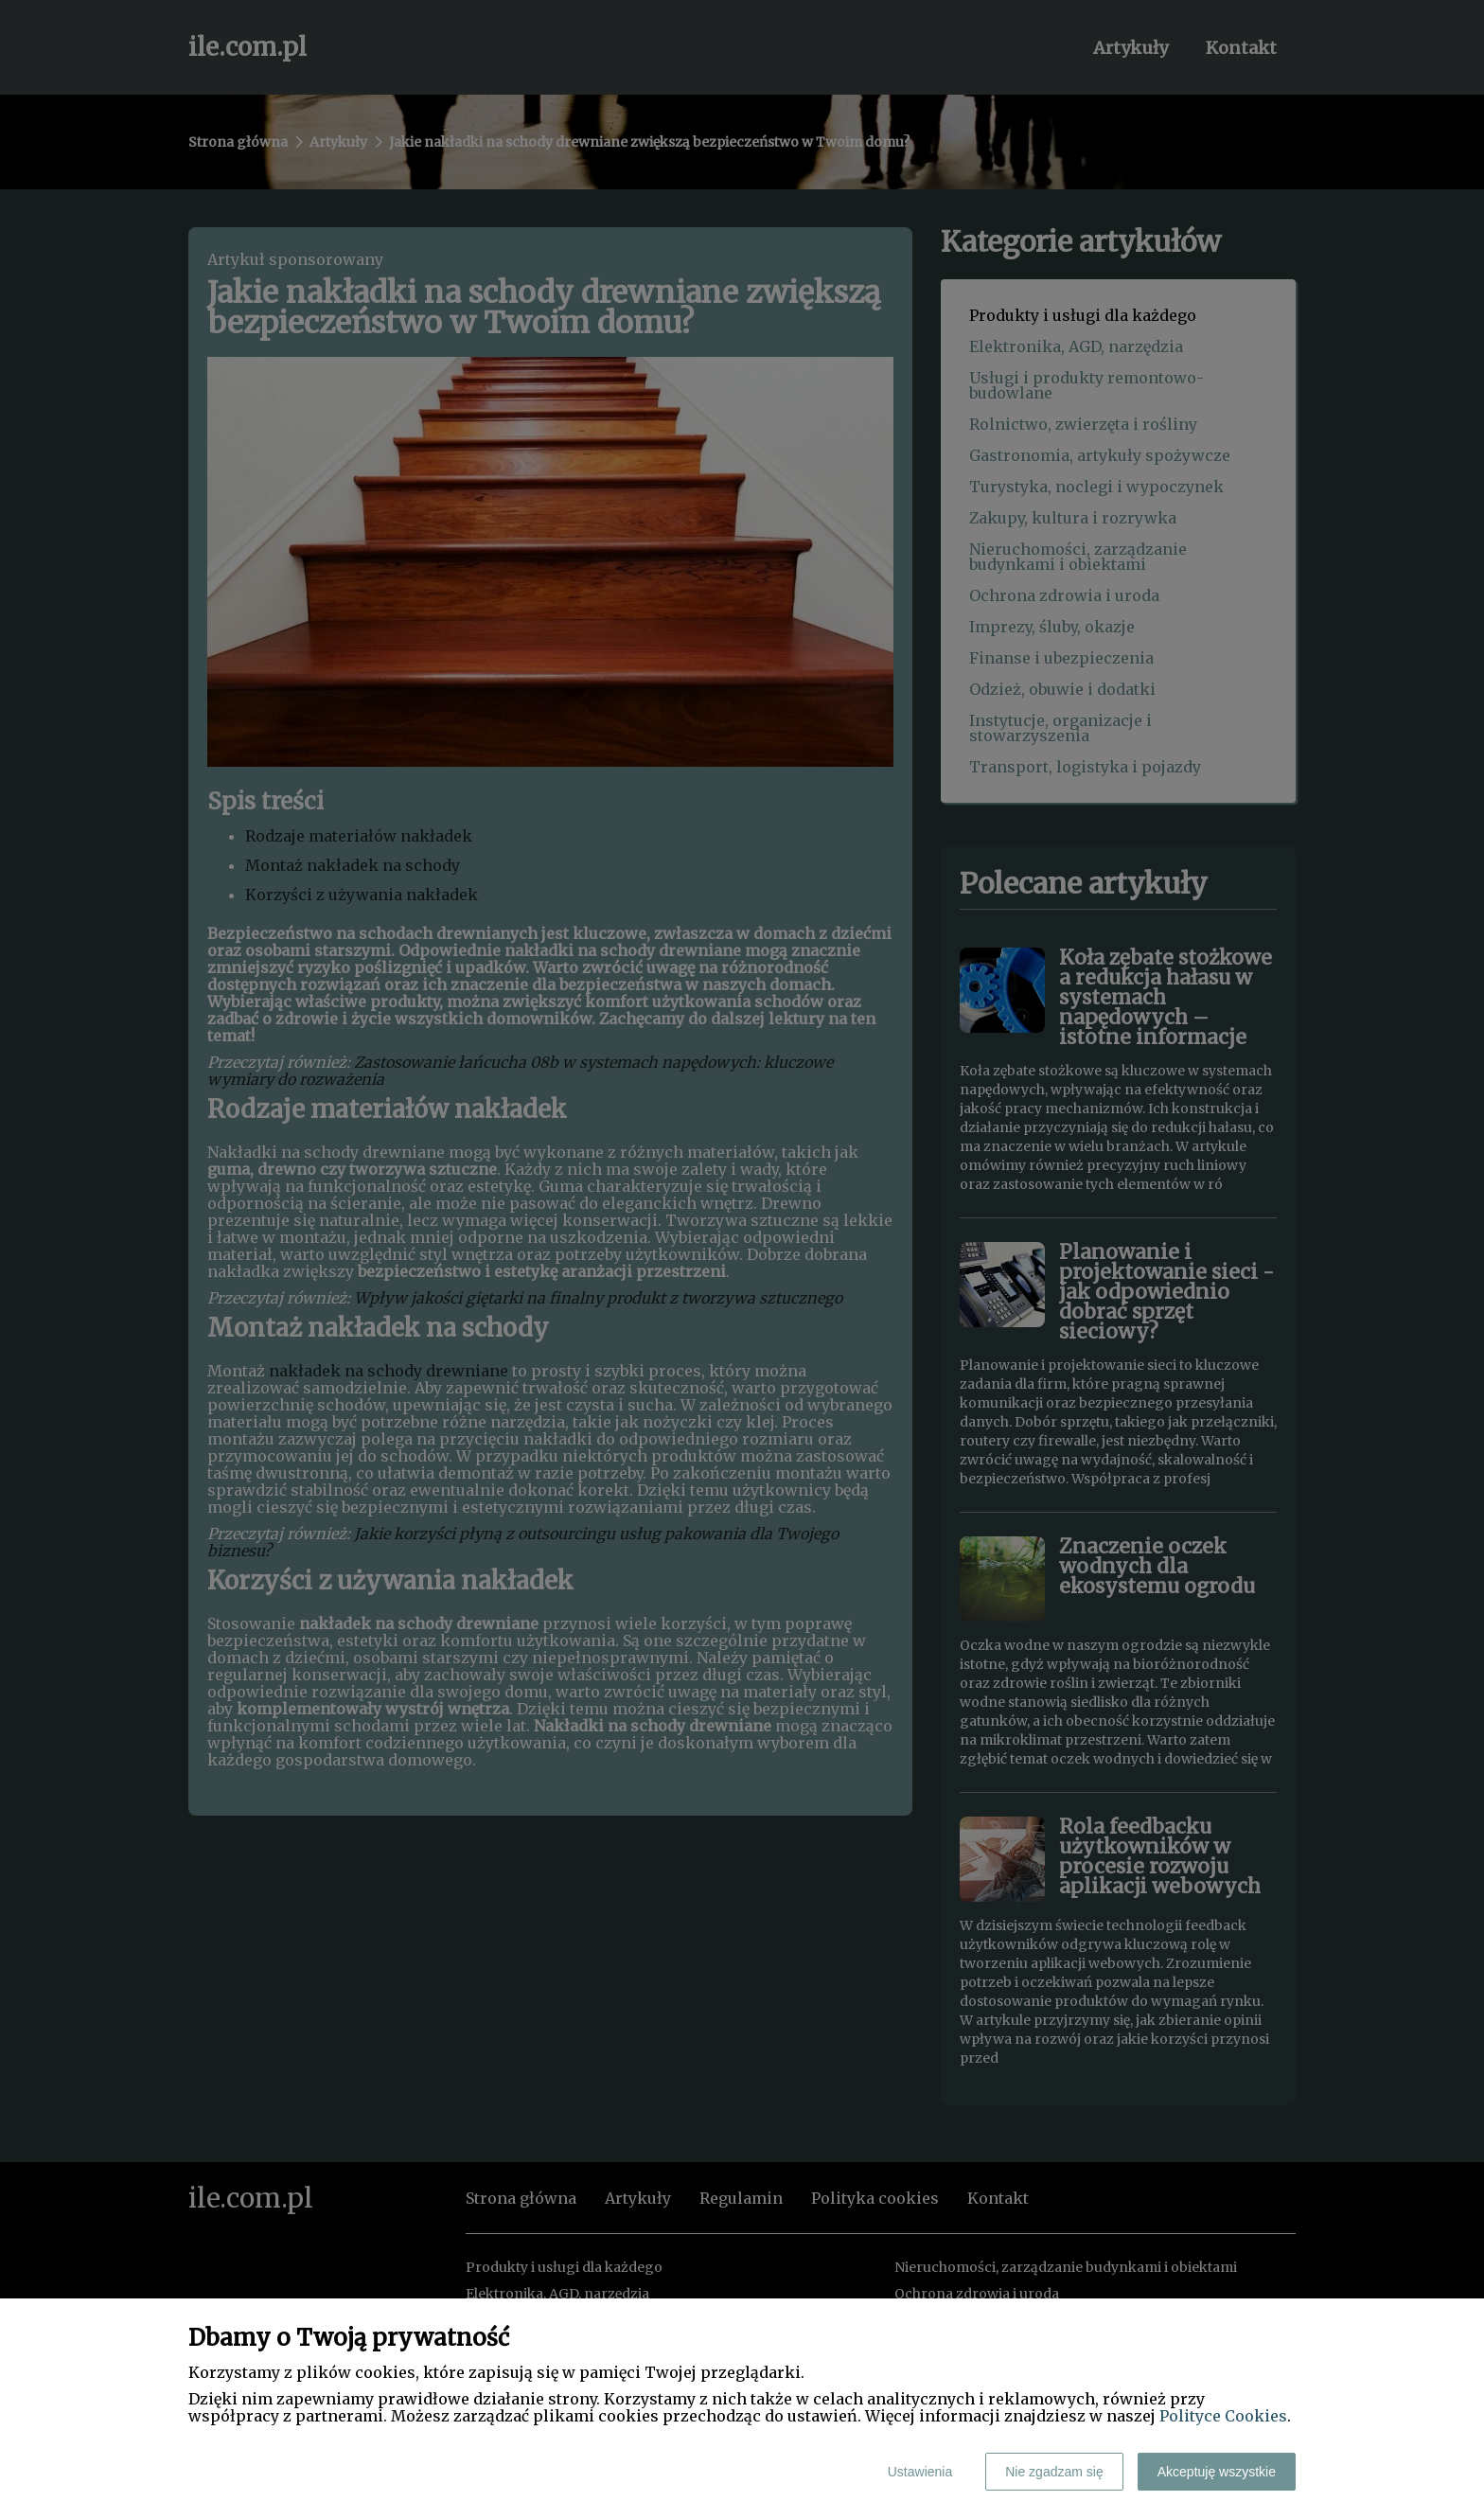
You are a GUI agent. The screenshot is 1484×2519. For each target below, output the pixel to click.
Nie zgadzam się (1054, 2471)
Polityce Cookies (1223, 2415)
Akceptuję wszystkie (1216, 2471)
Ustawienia (920, 2471)
